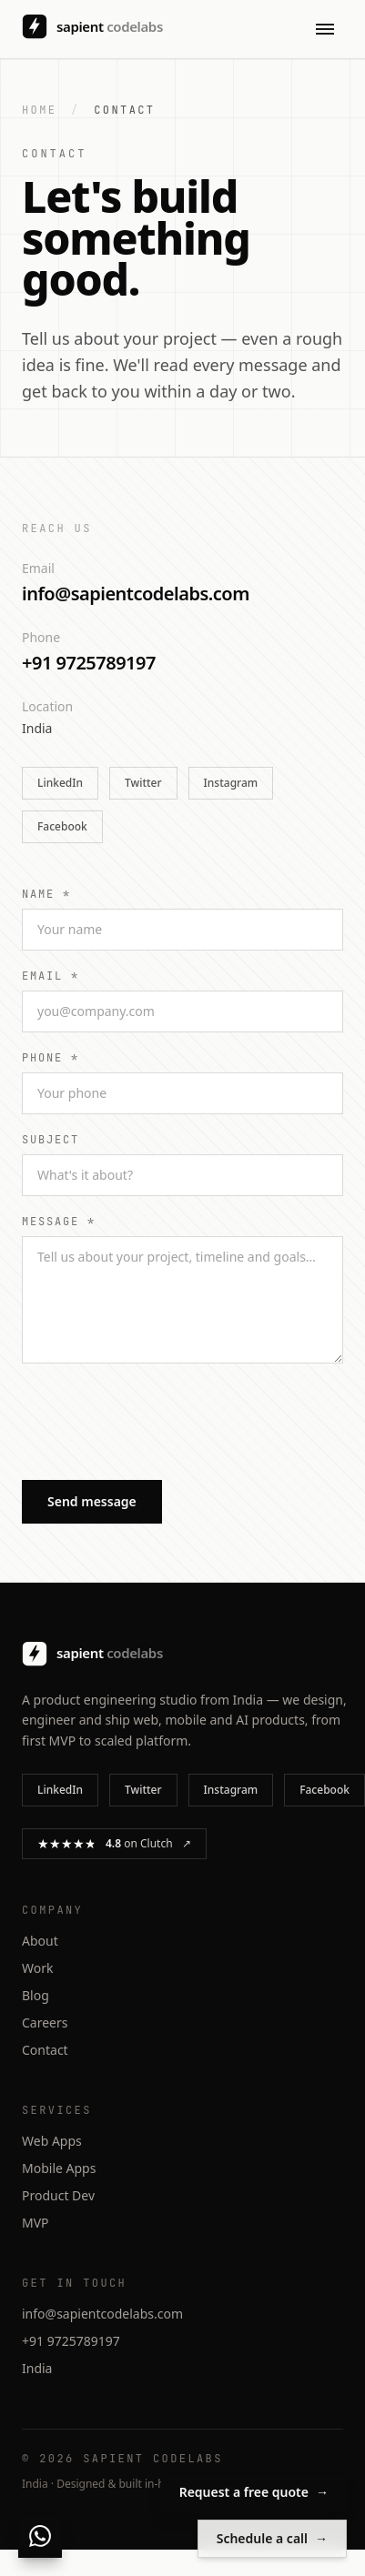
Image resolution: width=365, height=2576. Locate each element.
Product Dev (58, 2195)
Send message (92, 1501)
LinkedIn (60, 782)
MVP (35, 2222)
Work (37, 1968)
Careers (44, 2022)
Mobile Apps (59, 2168)
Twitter (143, 782)
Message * (59, 1221)
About (40, 1940)
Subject (50, 1139)
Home (39, 110)
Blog (35, 1995)
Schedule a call (272, 2539)
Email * (50, 976)
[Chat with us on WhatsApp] (40, 2536)
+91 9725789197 (89, 662)
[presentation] (160, 1426)
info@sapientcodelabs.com (135, 593)
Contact (45, 2049)
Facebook (62, 826)
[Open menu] (325, 29)
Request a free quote (254, 2492)
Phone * (50, 1058)
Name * (46, 894)
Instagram (231, 782)
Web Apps (52, 2140)
